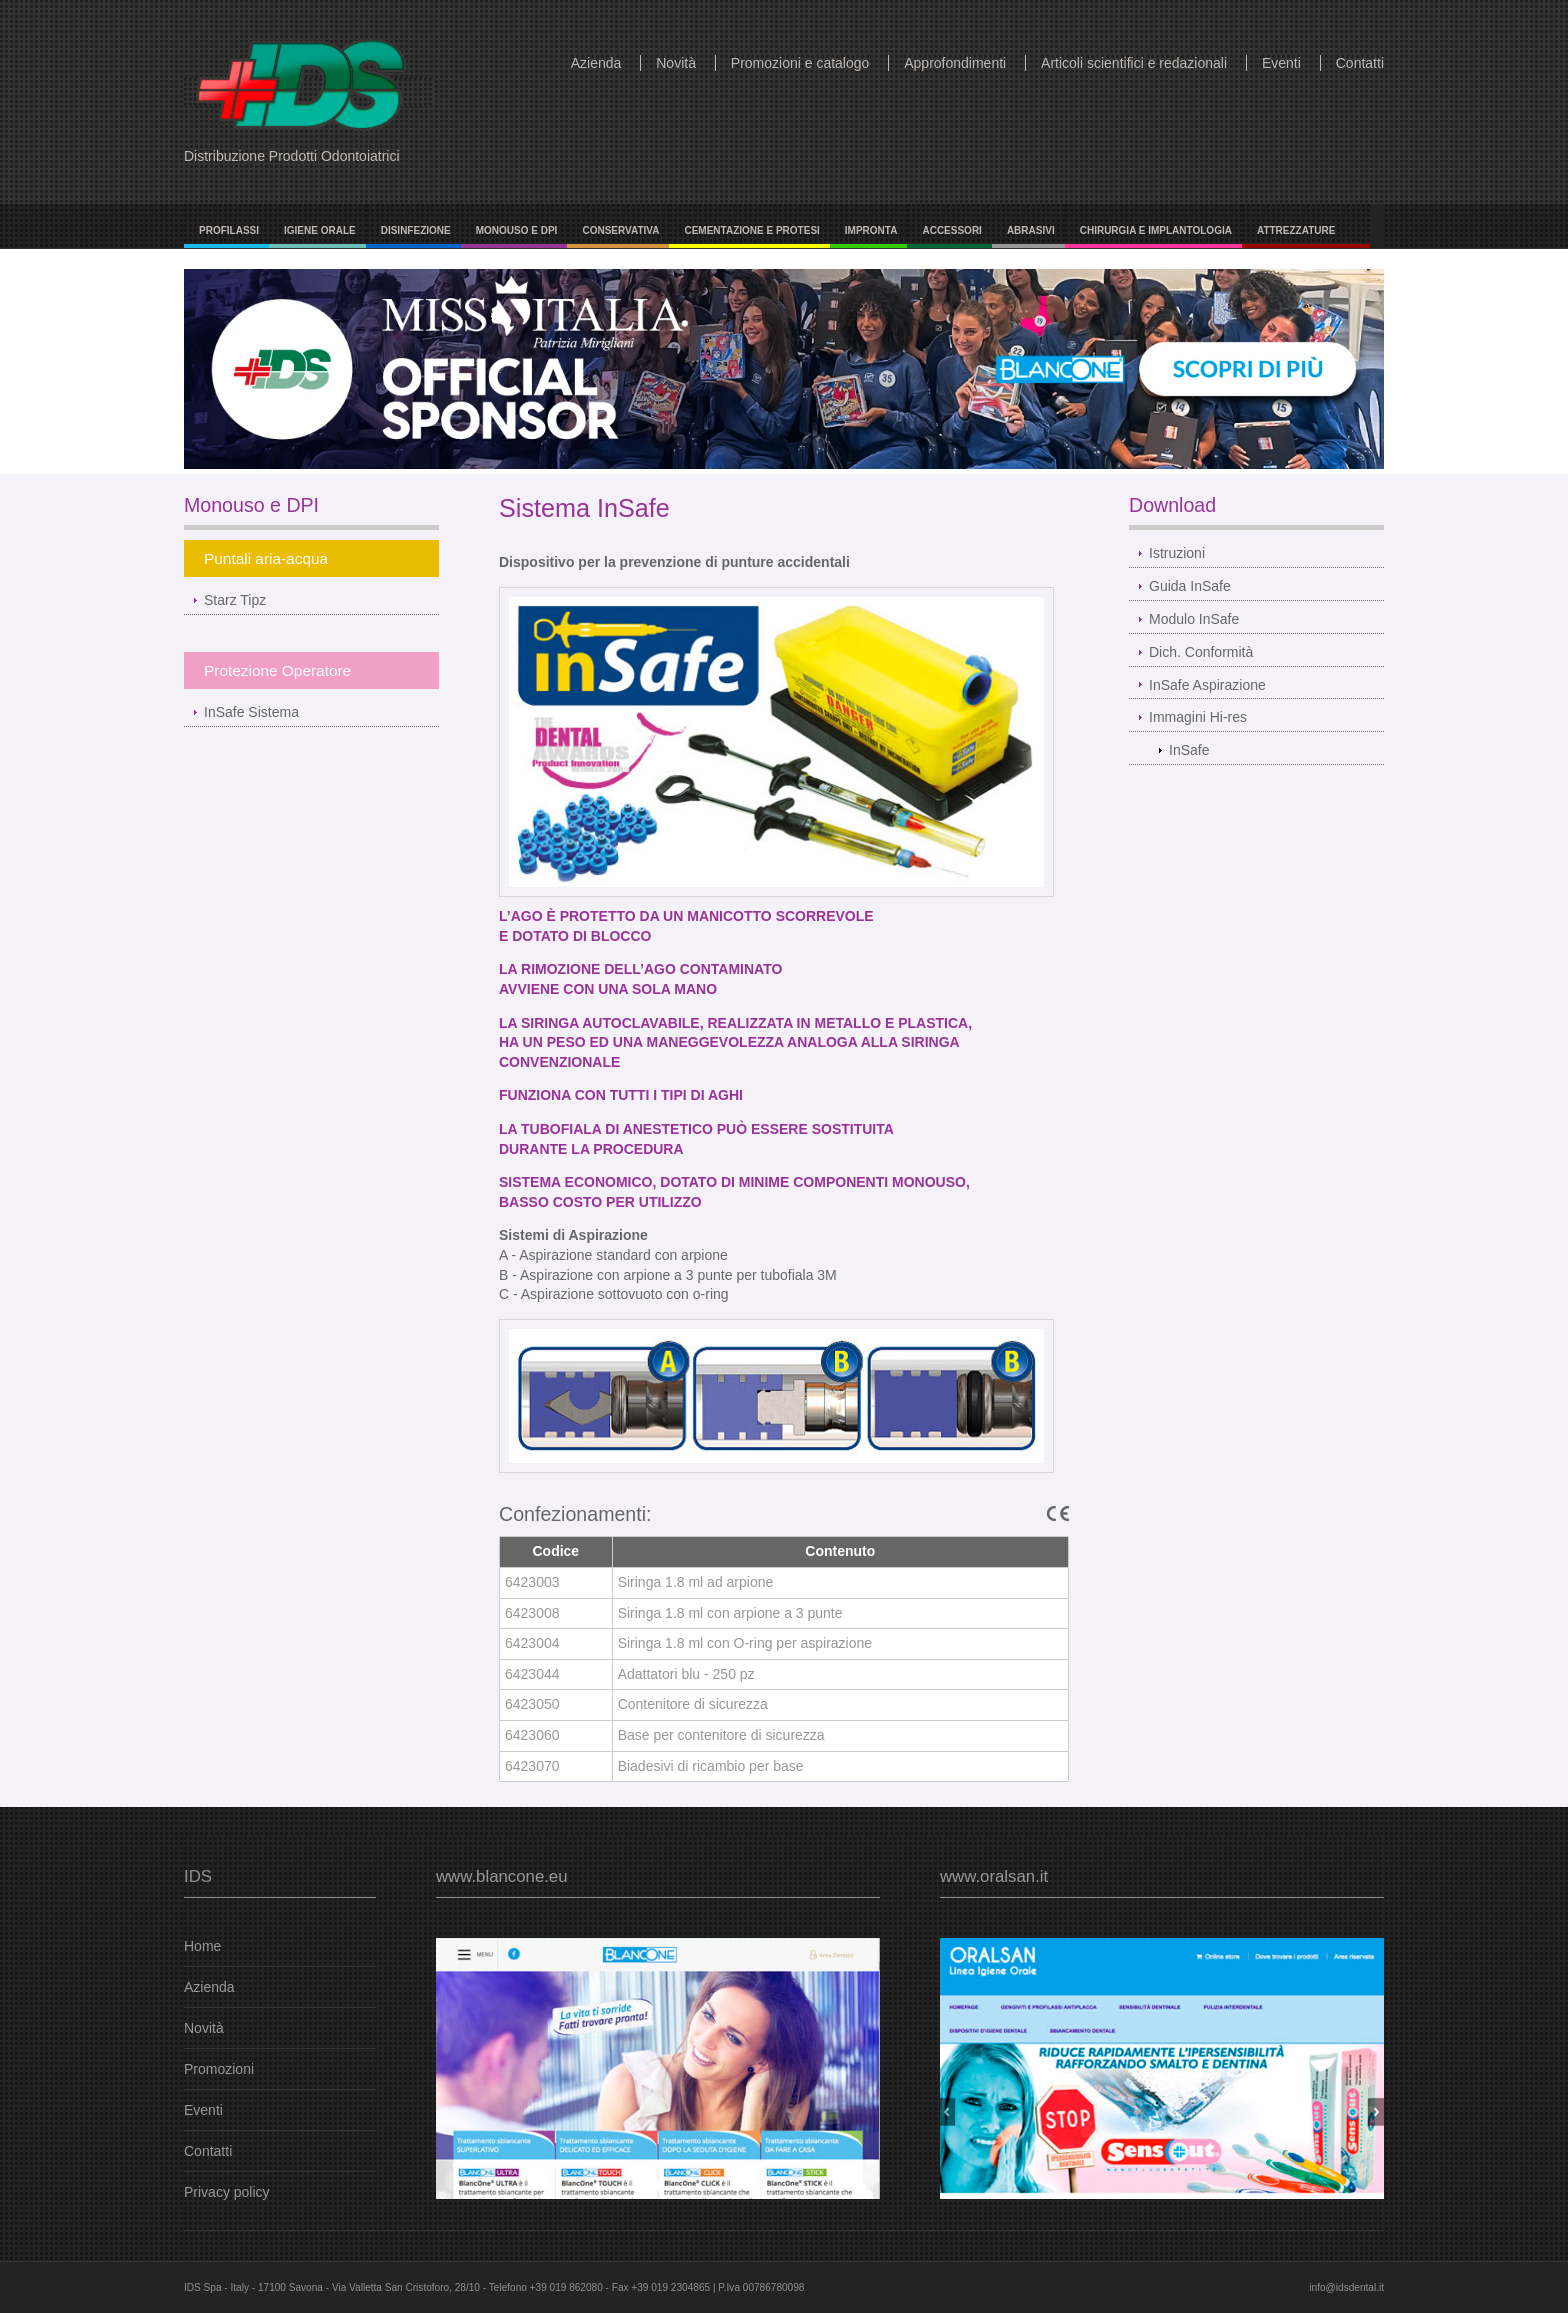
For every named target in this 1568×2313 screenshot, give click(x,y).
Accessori (951, 230)
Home (202, 1946)
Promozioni (219, 2069)
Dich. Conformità (1201, 652)
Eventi (1281, 63)
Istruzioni (1177, 553)
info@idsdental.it (1346, 2287)
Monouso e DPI (517, 230)
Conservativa (620, 230)
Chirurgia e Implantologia (1156, 230)
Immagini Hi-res (1198, 717)
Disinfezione (416, 230)
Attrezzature (1296, 230)
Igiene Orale (320, 230)
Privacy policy (227, 2192)
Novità (676, 63)
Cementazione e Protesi (751, 230)
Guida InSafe (1190, 586)
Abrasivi (1031, 230)
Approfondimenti (955, 63)
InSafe (1189, 750)
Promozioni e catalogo (800, 63)
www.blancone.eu (502, 1876)
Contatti (1360, 63)
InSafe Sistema (251, 712)
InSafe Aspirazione (1207, 685)
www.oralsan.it (994, 1876)
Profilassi (229, 230)
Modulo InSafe (1194, 619)
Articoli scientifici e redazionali (1134, 63)
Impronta (871, 230)
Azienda (596, 63)
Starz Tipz (235, 600)
